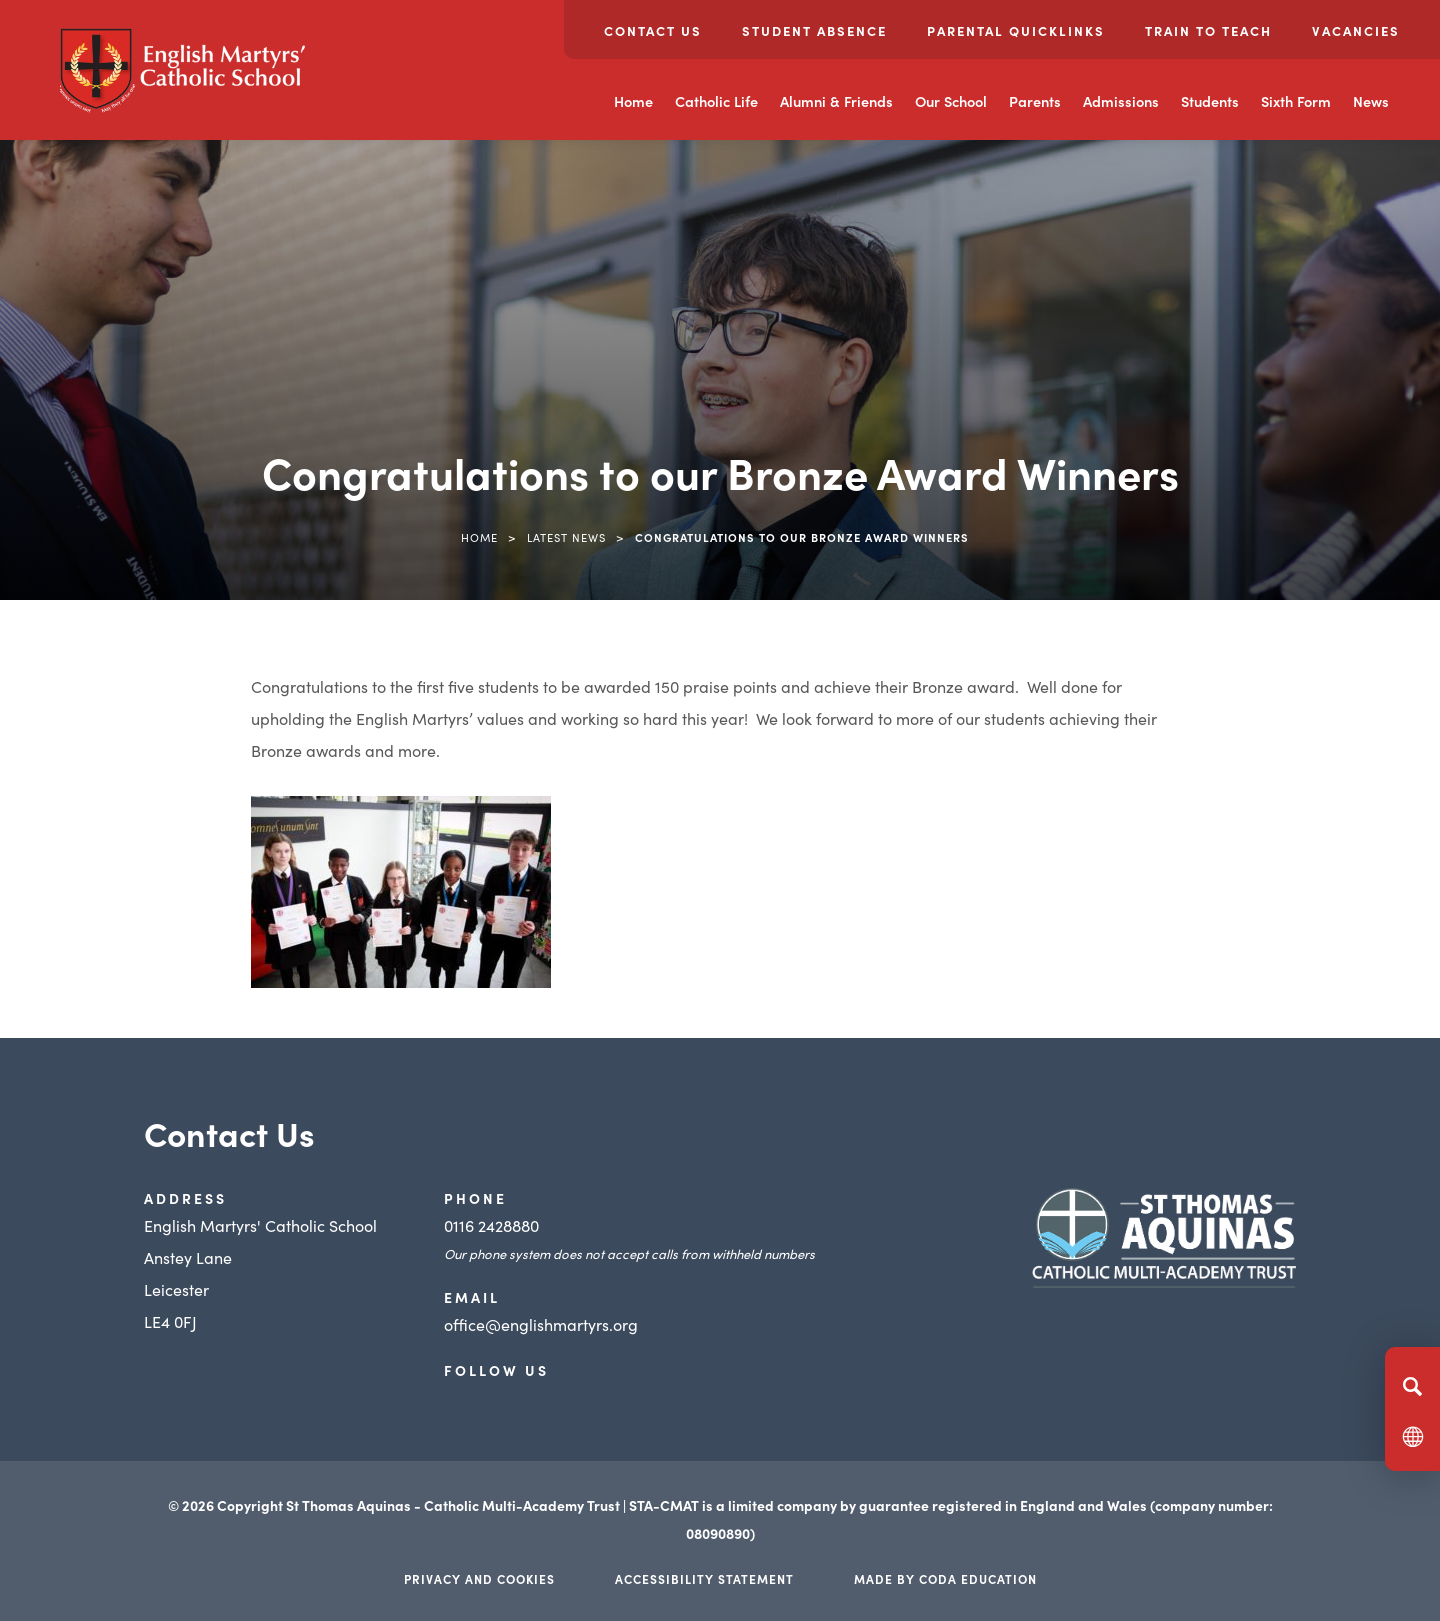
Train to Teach (1208, 30)
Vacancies (1356, 30)
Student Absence (814, 30)
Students (1210, 101)
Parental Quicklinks (1016, 30)
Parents (1035, 101)
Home (633, 101)
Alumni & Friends (836, 101)
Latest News (566, 537)
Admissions (1121, 101)
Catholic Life (716, 101)
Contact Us (653, 30)
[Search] (1412, 1386)
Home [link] (479, 537)
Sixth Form (1296, 101)
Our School (951, 101)
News (1371, 101)
